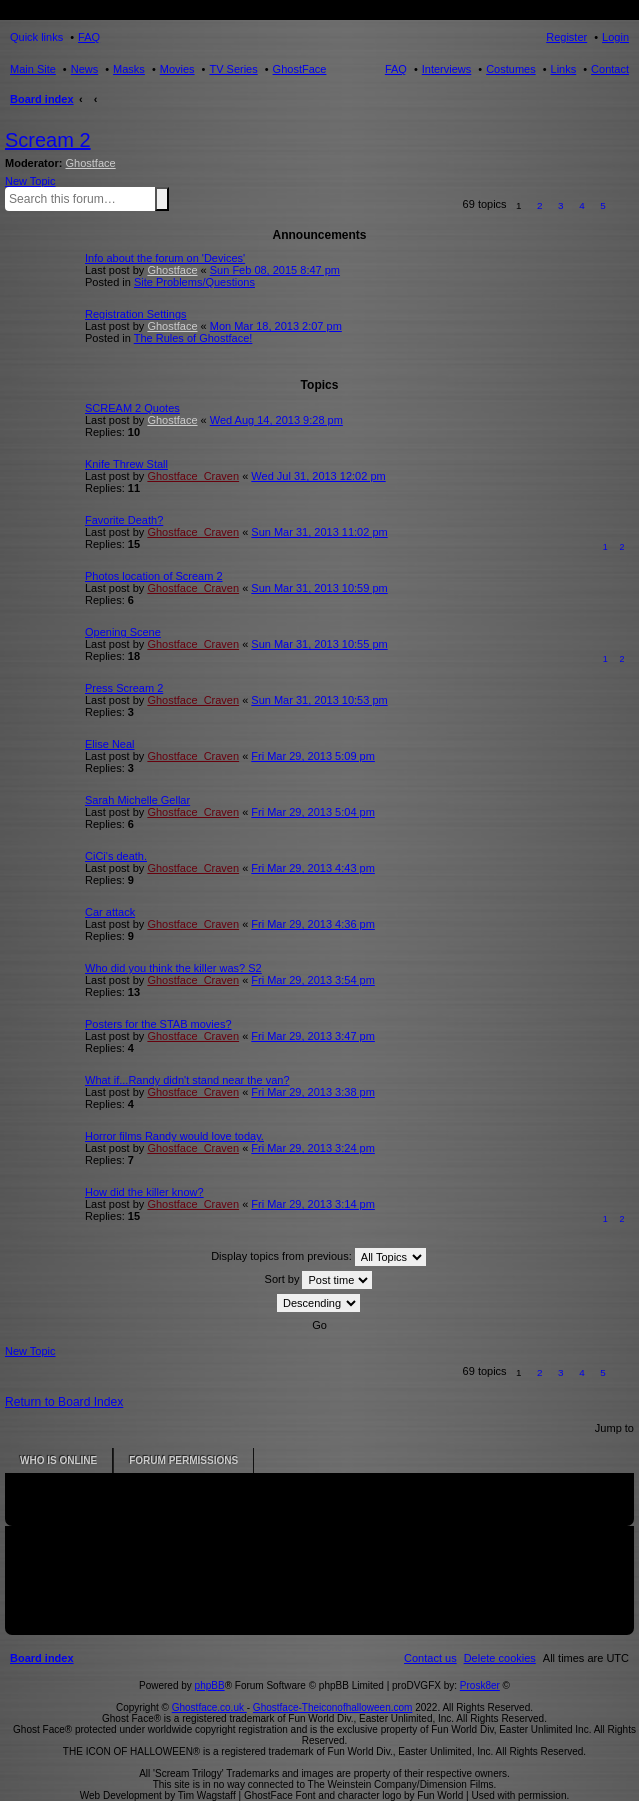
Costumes (511, 69)
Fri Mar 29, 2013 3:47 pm (313, 1036)
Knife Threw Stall (126, 464)
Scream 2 (48, 140)
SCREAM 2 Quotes (132, 408)
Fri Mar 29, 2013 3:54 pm (313, 980)
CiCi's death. (116, 856)
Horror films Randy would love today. (174, 1136)
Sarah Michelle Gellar (137, 800)
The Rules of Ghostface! (193, 338)
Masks (129, 69)
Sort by (319, 1280)
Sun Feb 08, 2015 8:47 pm (275, 270)
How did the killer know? (144, 1192)
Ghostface (91, 163)
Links (564, 69)
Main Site (33, 69)
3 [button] (561, 205)
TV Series (233, 69)
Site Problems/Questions (194, 282)
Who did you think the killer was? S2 (173, 968)
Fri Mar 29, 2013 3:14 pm (313, 1204)
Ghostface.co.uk (209, 1707)
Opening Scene (123, 632)
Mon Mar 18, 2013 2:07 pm (276, 326)
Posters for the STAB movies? (158, 1024)
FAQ (396, 69)
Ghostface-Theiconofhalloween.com (333, 1707)
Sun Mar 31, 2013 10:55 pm (319, 644)
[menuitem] (500, 1658)
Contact (610, 69)
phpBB (210, 1685)
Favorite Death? (124, 520)
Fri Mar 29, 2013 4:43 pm (313, 868)
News (85, 69)
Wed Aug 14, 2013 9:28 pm (276, 420)
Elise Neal (110, 744)
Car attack (110, 912)
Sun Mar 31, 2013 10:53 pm (319, 700)
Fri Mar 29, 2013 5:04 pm (313, 812)
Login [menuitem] (615, 37)
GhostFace (300, 69)
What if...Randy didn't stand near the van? (187, 1080)
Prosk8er (480, 1685)
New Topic (30, 181)
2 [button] (540, 205)
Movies (177, 69)
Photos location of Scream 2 (154, 576)
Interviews (447, 69)
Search (162, 199)
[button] (624, 205)
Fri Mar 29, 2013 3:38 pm (313, 1092)
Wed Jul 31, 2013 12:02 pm (318, 476)
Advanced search (173, 198)
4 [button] (582, 205)
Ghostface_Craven (193, 476)
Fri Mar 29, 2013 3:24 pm (313, 1148)
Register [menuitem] (566, 37)
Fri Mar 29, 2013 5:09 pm (313, 756)
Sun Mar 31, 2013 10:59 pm (319, 588)
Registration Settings (136, 314)
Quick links (36, 37)
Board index (42, 99)
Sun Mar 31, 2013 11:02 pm (319, 532)
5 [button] (603, 205)
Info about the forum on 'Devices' (165, 258)
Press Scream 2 (124, 688)
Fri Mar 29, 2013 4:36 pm (313, 924)
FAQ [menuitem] (89, 37)
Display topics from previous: (318, 1257)
